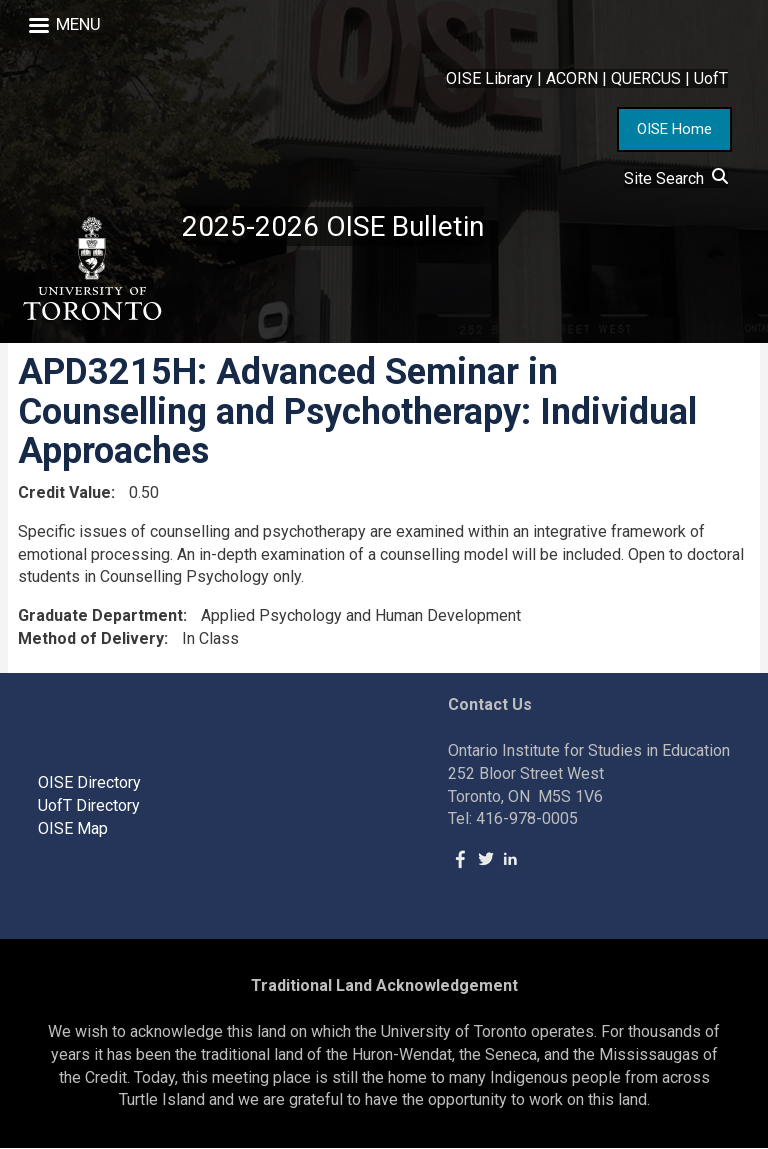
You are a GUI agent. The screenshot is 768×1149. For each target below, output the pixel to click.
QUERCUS (646, 78)
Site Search (676, 178)
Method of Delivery (91, 638)
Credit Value (64, 492)
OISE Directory (89, 782)
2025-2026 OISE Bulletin (333, 226)
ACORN (572, 78)
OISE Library (489, 78)
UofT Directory (89, 805)
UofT (711, 78)
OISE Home (674, 129)
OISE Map (73, 828)
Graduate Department (100, 616)
